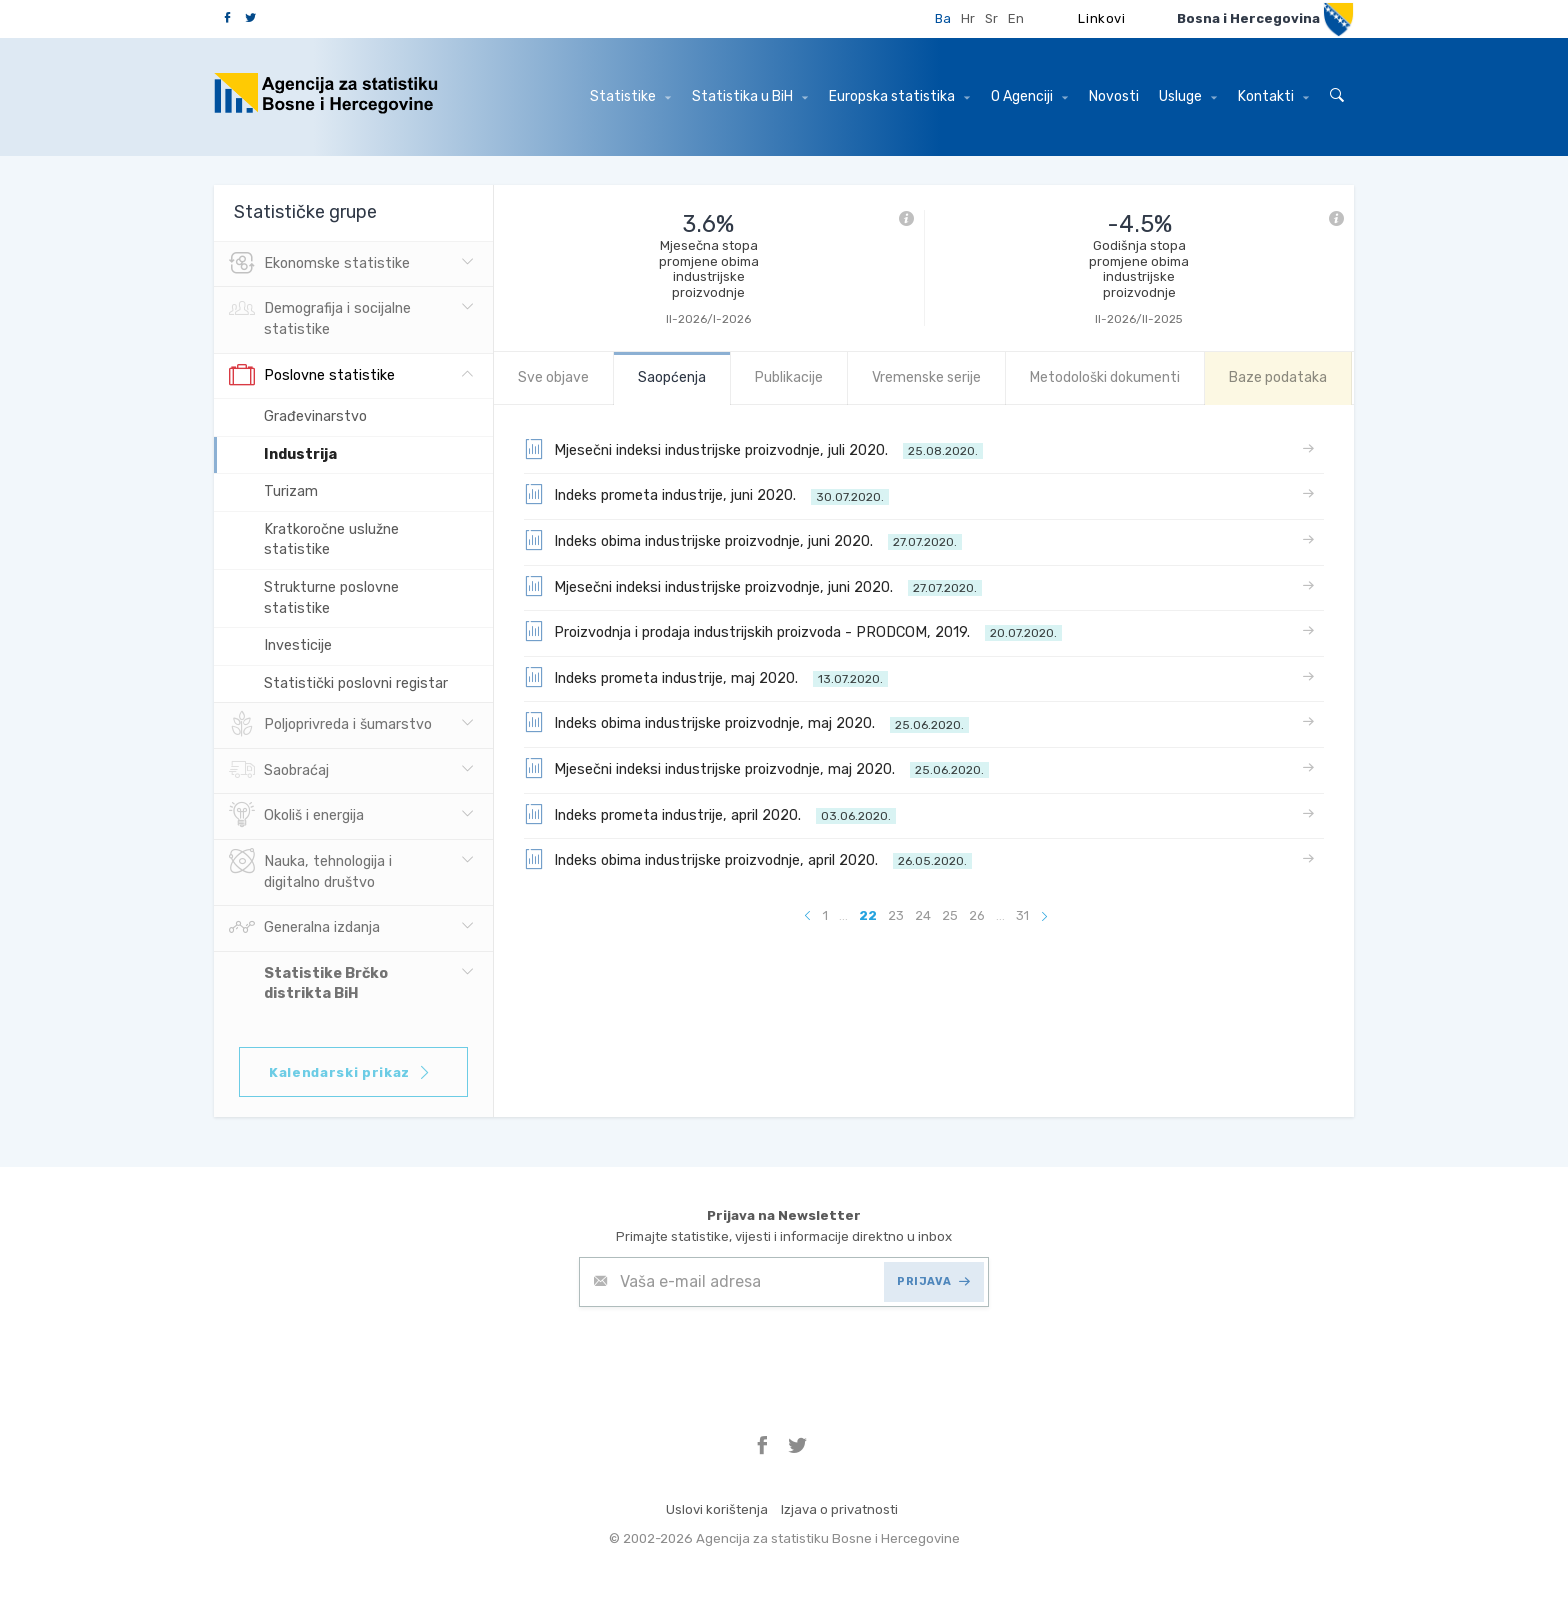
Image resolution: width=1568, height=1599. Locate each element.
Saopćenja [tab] (672, 377)
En (1016, 18)
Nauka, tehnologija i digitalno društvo (310, 870)
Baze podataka (1278, 377)
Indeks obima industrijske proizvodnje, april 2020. (748, 859)
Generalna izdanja (304, 928)
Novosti (1114, 96)
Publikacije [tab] (789, 377)
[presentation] (731, 1356)
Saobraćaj (279, 771)
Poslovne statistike (312, 376)
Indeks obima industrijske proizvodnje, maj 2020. (746, 722)
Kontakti (1273, 96)
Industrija (300, 454)
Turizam (291, 491)
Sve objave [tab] (553, 377)
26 (977, 915)
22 (868, 915)
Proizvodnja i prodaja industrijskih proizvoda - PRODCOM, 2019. (793, 631)
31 (1022, 915)
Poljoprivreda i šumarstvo (330, 725)
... (843, 915)
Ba (943, 18)
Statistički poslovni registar (356, 683)
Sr (991, 18)
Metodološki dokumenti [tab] (1105, 377)
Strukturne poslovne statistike (331, 598)
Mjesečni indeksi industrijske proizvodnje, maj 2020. (756, 768)
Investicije (298, 645)
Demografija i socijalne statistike (320, 317)
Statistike (630, 96)
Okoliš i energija (296, 816)
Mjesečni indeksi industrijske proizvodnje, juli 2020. (753, 449)
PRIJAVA (933, 1281)
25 (950, 915)
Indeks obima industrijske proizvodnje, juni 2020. (743, 540)
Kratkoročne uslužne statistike (331, 540)
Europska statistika (899, 96)
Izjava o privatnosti (839, 1509)
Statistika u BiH (750, 96)
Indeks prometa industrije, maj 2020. (706, 677)
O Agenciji (1029, 96)
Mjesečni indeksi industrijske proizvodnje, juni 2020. (753, 586)
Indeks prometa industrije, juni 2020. (706, 494)
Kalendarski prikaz (350, 1072)
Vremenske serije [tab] (926, 377)
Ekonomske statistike (319, 264)
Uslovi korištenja (717, 1509)
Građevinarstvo (315, 416)
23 (896, 915)
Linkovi (1102, 18)
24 (923, 915)
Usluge (1188, 96)
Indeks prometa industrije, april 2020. (710, 814)
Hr (968, 18)
